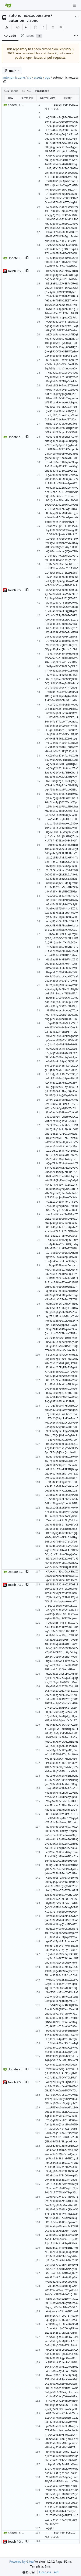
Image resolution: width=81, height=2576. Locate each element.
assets (38, 77)
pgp (47, 77)
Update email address (23, 437)
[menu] (29, 2572)
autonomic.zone (23, 20)
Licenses (45, 2572)
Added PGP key (18, 105)
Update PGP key (19, 258)
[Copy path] (4, 81)
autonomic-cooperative (29, 15)
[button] (26, 258)
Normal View (47, 98)
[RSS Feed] (6, 27)
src (29, 77)
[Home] (8, 5)
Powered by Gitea (21, 2561)
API (56, 2572)
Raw (10, 98)
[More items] (76, 36)
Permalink (27, 98)
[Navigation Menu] (74, 5)
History (67, 98)
